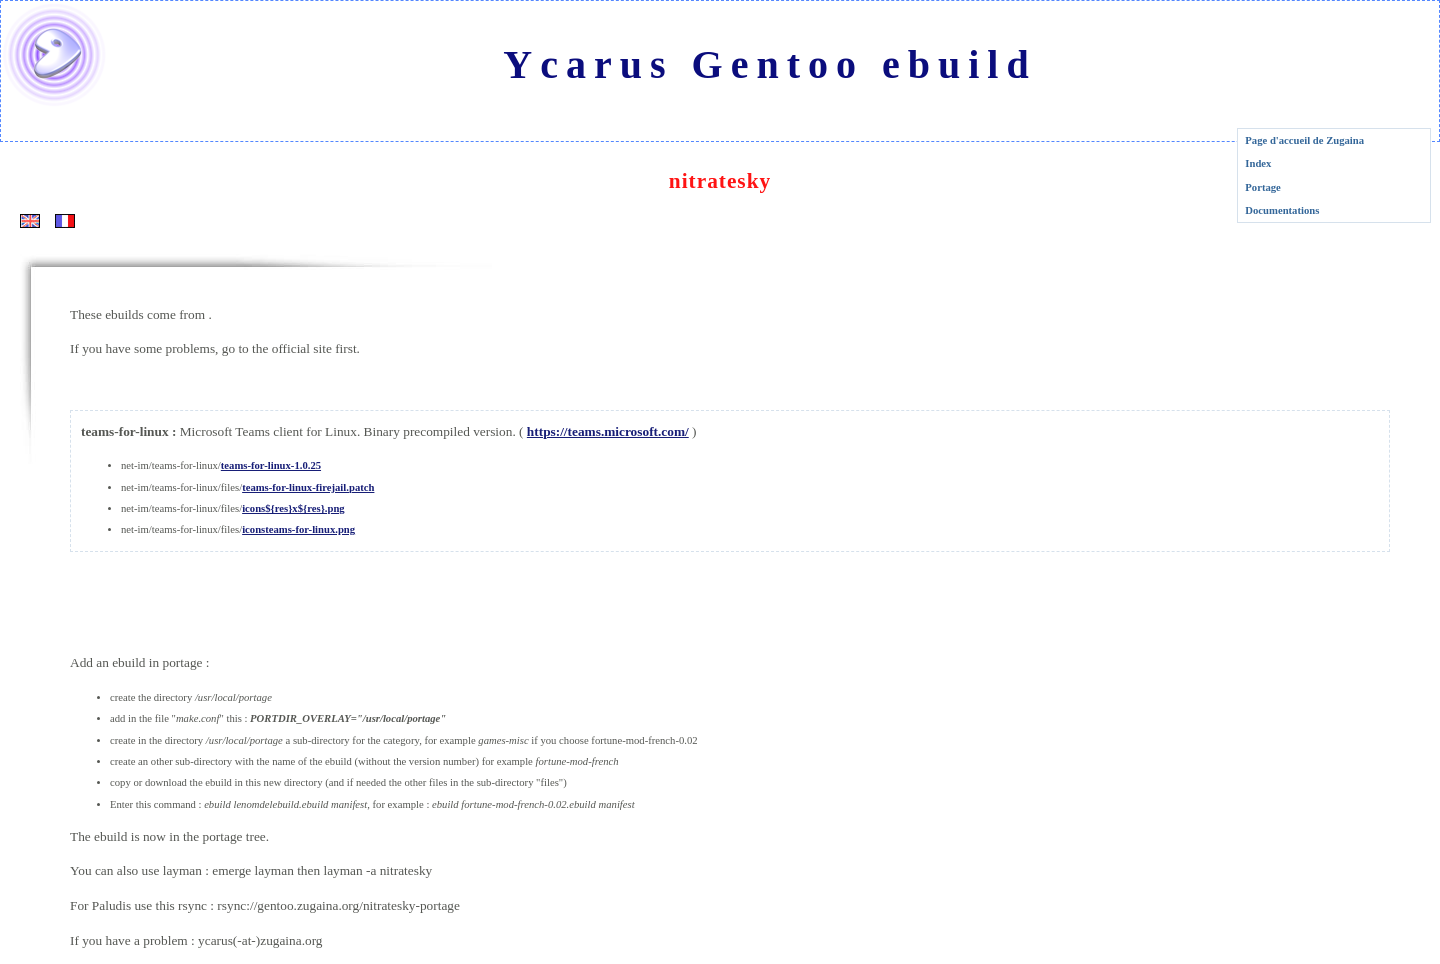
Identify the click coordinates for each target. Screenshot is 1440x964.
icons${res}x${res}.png (293, 508)
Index (1258, 163)
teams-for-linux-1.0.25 (271, 465)
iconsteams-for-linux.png (298, 529)
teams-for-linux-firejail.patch (308, 487)
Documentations (1282, 210)
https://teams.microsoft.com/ (608, 431)
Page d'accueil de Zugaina (1304, 140)
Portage (1263, 187)
